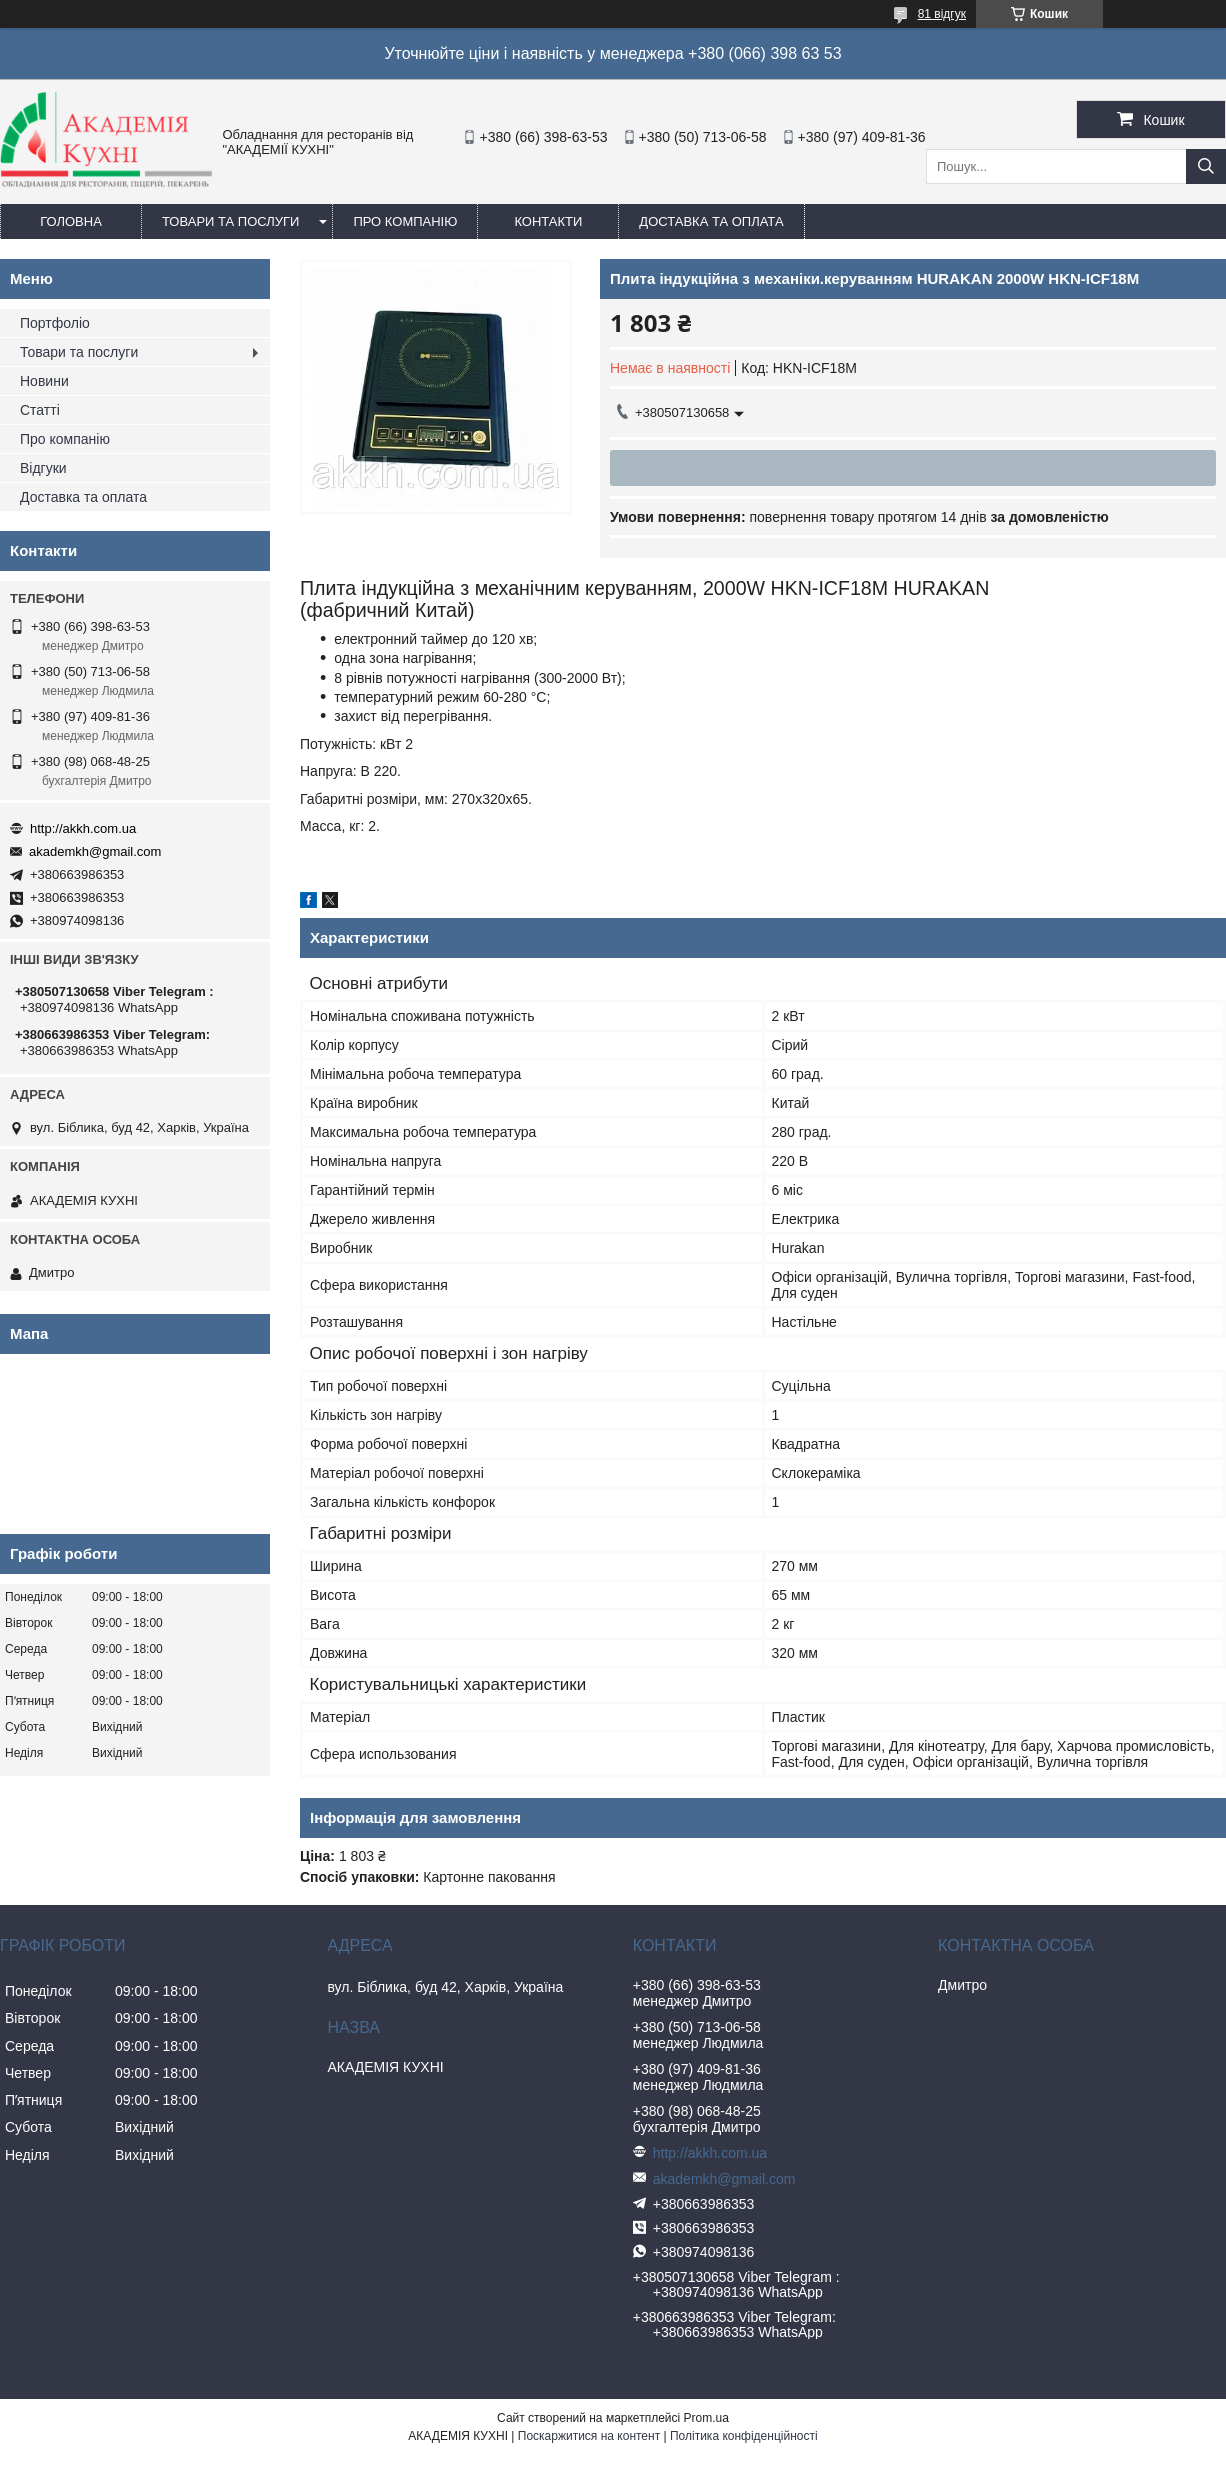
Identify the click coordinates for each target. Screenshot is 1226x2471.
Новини (44, 381)
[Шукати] (1206, 166)
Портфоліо (55, 323)
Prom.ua (706, 2418)
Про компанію (405, 221)
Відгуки (43, 468)
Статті (40, 410)
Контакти (548, 221)
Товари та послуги (230, 221)
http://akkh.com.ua (83, 828)
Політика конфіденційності (744, 2436)
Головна (71, 221)
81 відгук (942, 14)
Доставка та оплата (711, 221)
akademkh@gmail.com (95, 851)
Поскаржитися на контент (589, 2436)
